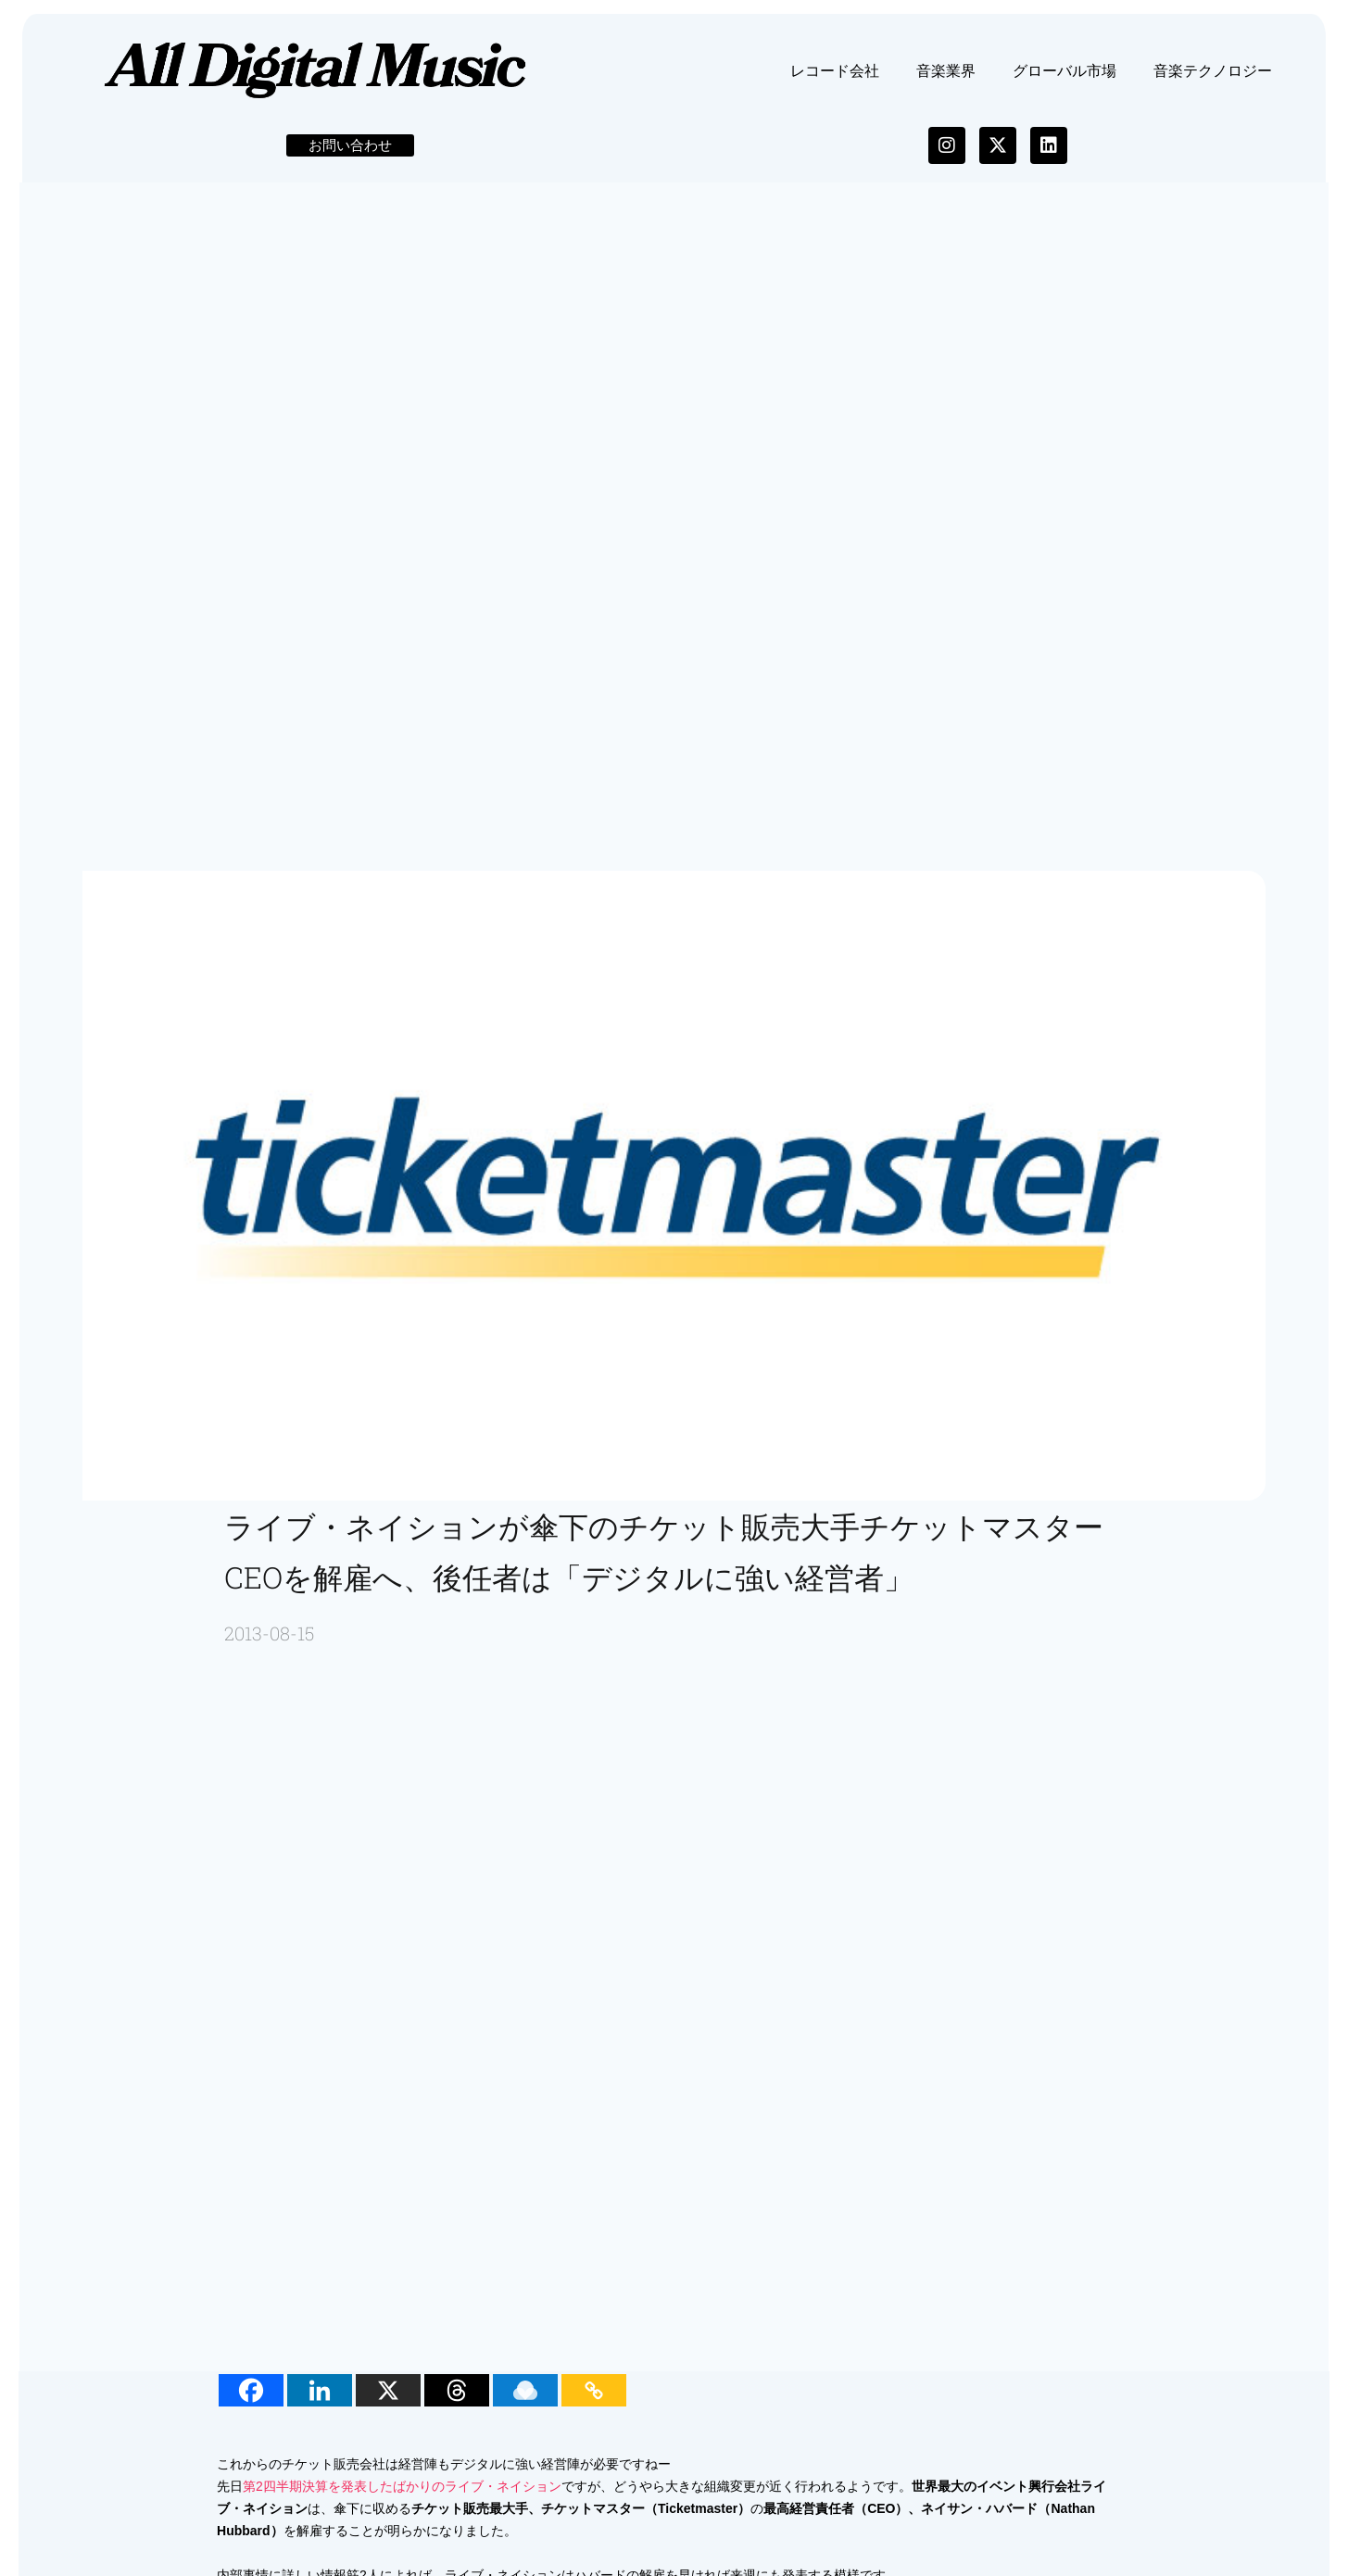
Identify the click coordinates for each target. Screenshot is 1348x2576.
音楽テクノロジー (1212, 78)
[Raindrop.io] (528, 2398)
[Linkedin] (322, 2398)
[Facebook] (253, 2398)
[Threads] (459, 2398)
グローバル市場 (1064, 78)
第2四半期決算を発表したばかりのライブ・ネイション (405, 2494)
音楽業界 (946, 78)
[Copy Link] (596, 2398)
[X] (391, 2398)
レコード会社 (834, 78)
